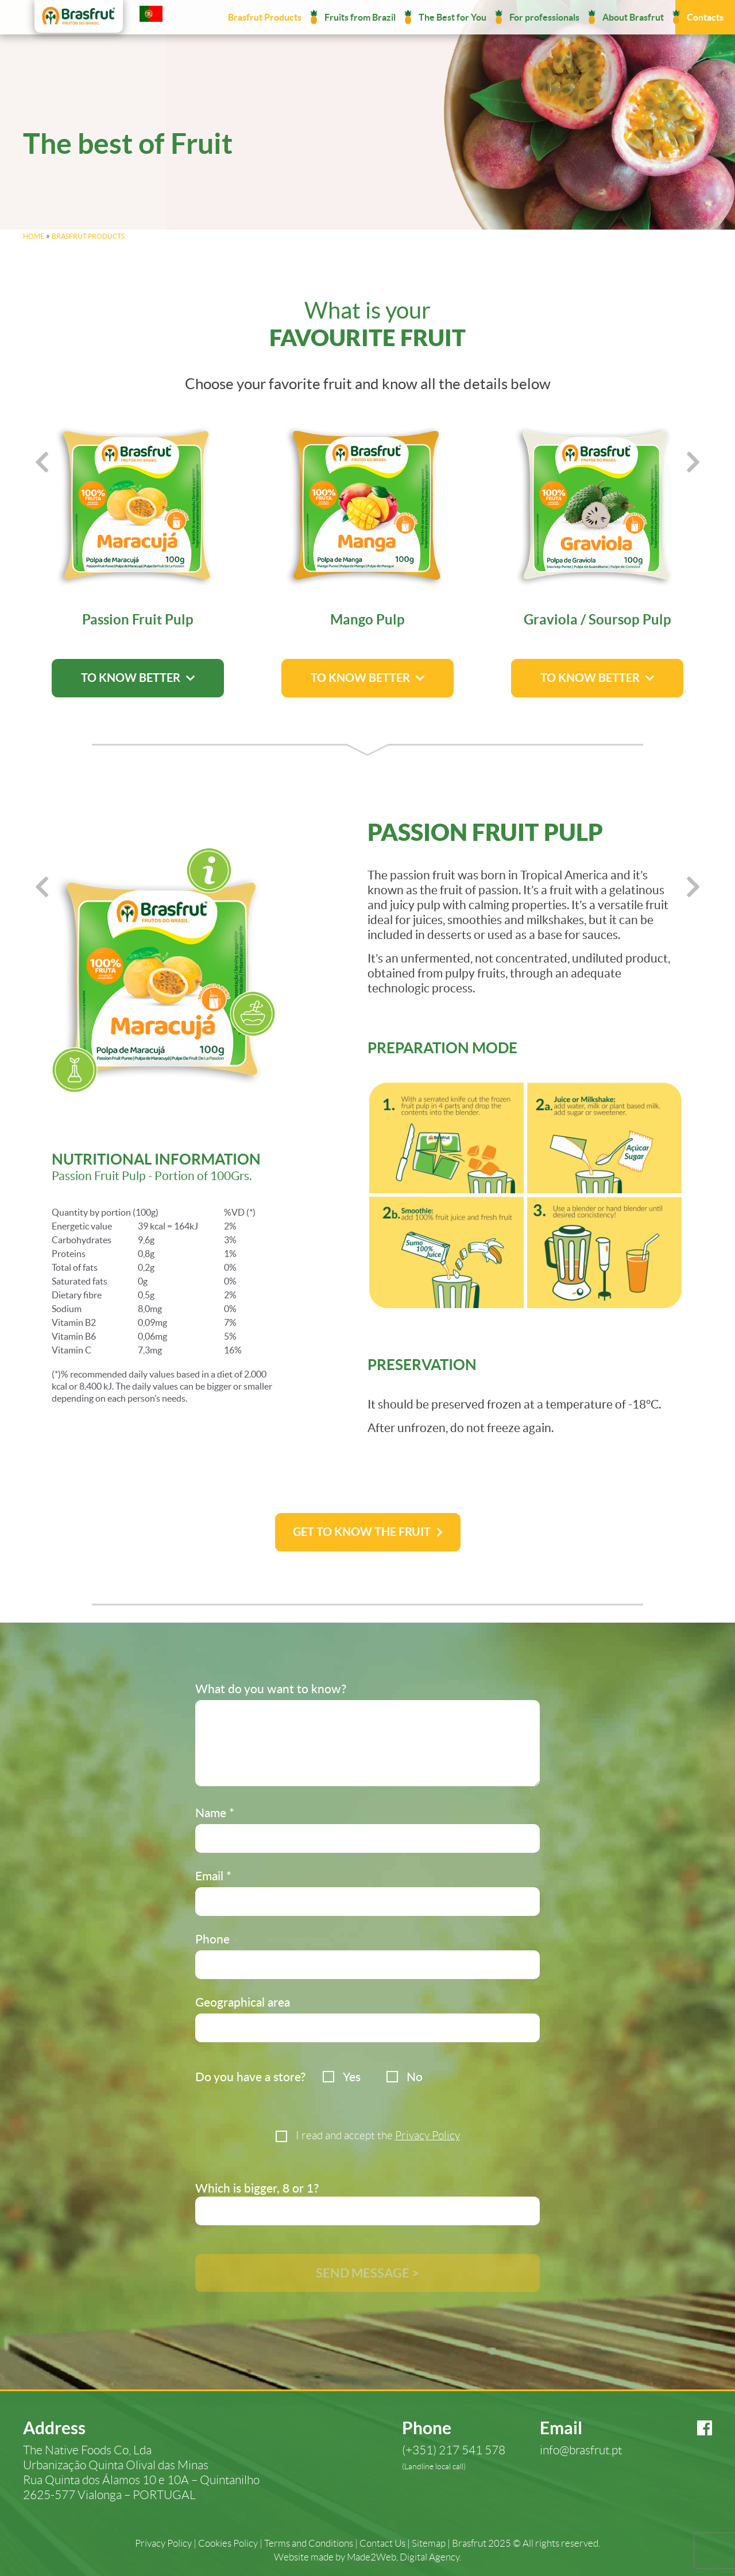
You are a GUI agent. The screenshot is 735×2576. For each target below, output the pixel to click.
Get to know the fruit (362, 1531)
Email (213, 1875)
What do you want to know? (270, 1688)
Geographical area (242, 2001)
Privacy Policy (427, 2135)
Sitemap (429, 2543)
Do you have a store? (250, 2076)
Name (214, 1812)
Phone (212, 1938)
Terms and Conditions (308, 2543)
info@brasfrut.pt (581, 2450)
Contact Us (382, 2543)
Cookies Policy (228, 2543)
